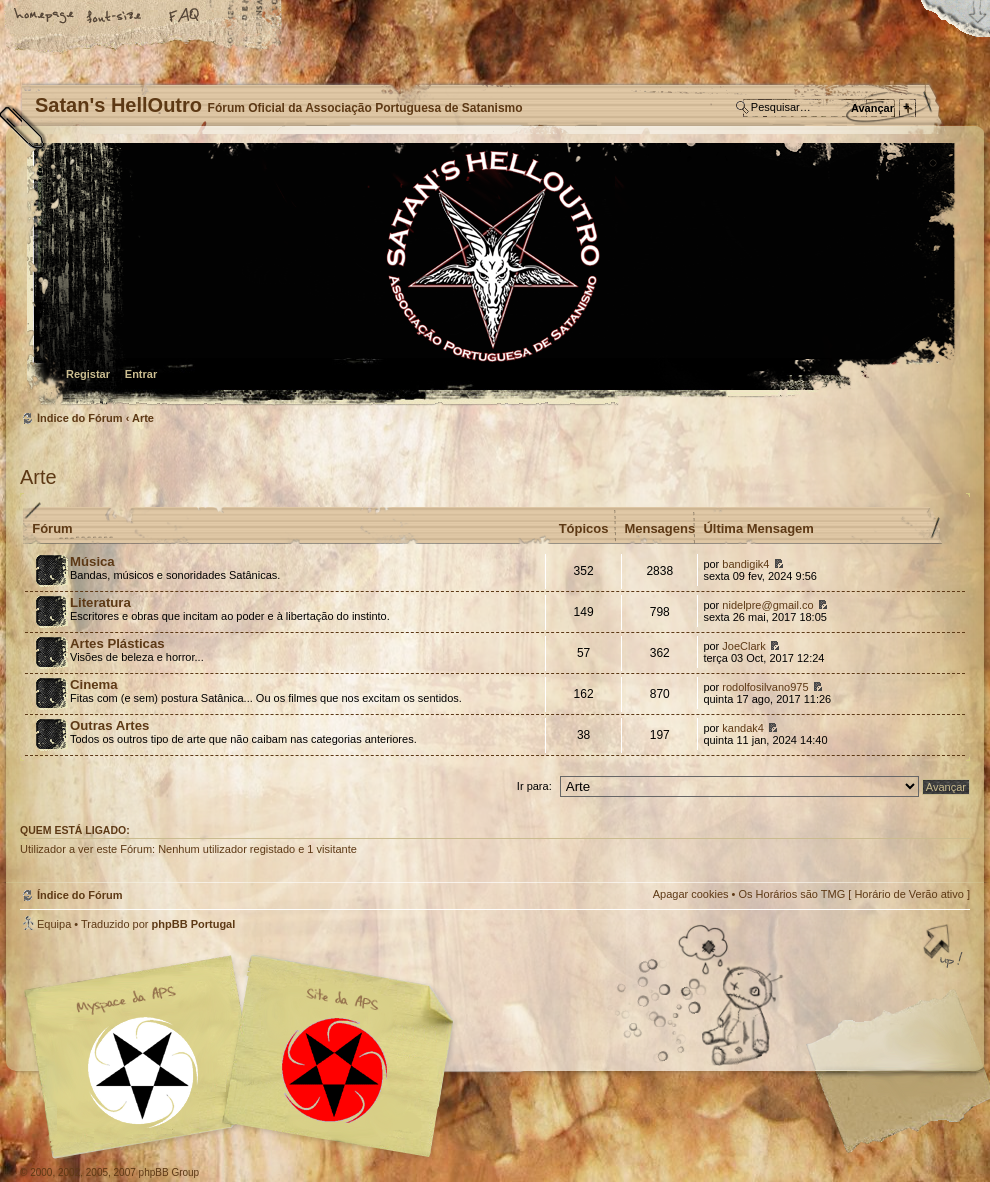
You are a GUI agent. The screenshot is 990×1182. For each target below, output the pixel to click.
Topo (945, 948)
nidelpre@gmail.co (767, 605)
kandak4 (743, 728)
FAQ (185, 17)
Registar (88, 374)
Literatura (100, 602)
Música (92, 561)
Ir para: (534, 786)
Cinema (94, 684)
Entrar (141, 374)
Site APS (335, 1070)
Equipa (54, 924)
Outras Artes (109, 725)
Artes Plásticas (117, 643)
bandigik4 (745, 564)
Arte (143, 418)
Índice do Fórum (492, 275)
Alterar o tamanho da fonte (115, 17)
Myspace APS (245, 1057)
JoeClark (743, 646)
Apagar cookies (691, 894)
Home (45, 17)
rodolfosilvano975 (765, 687)
